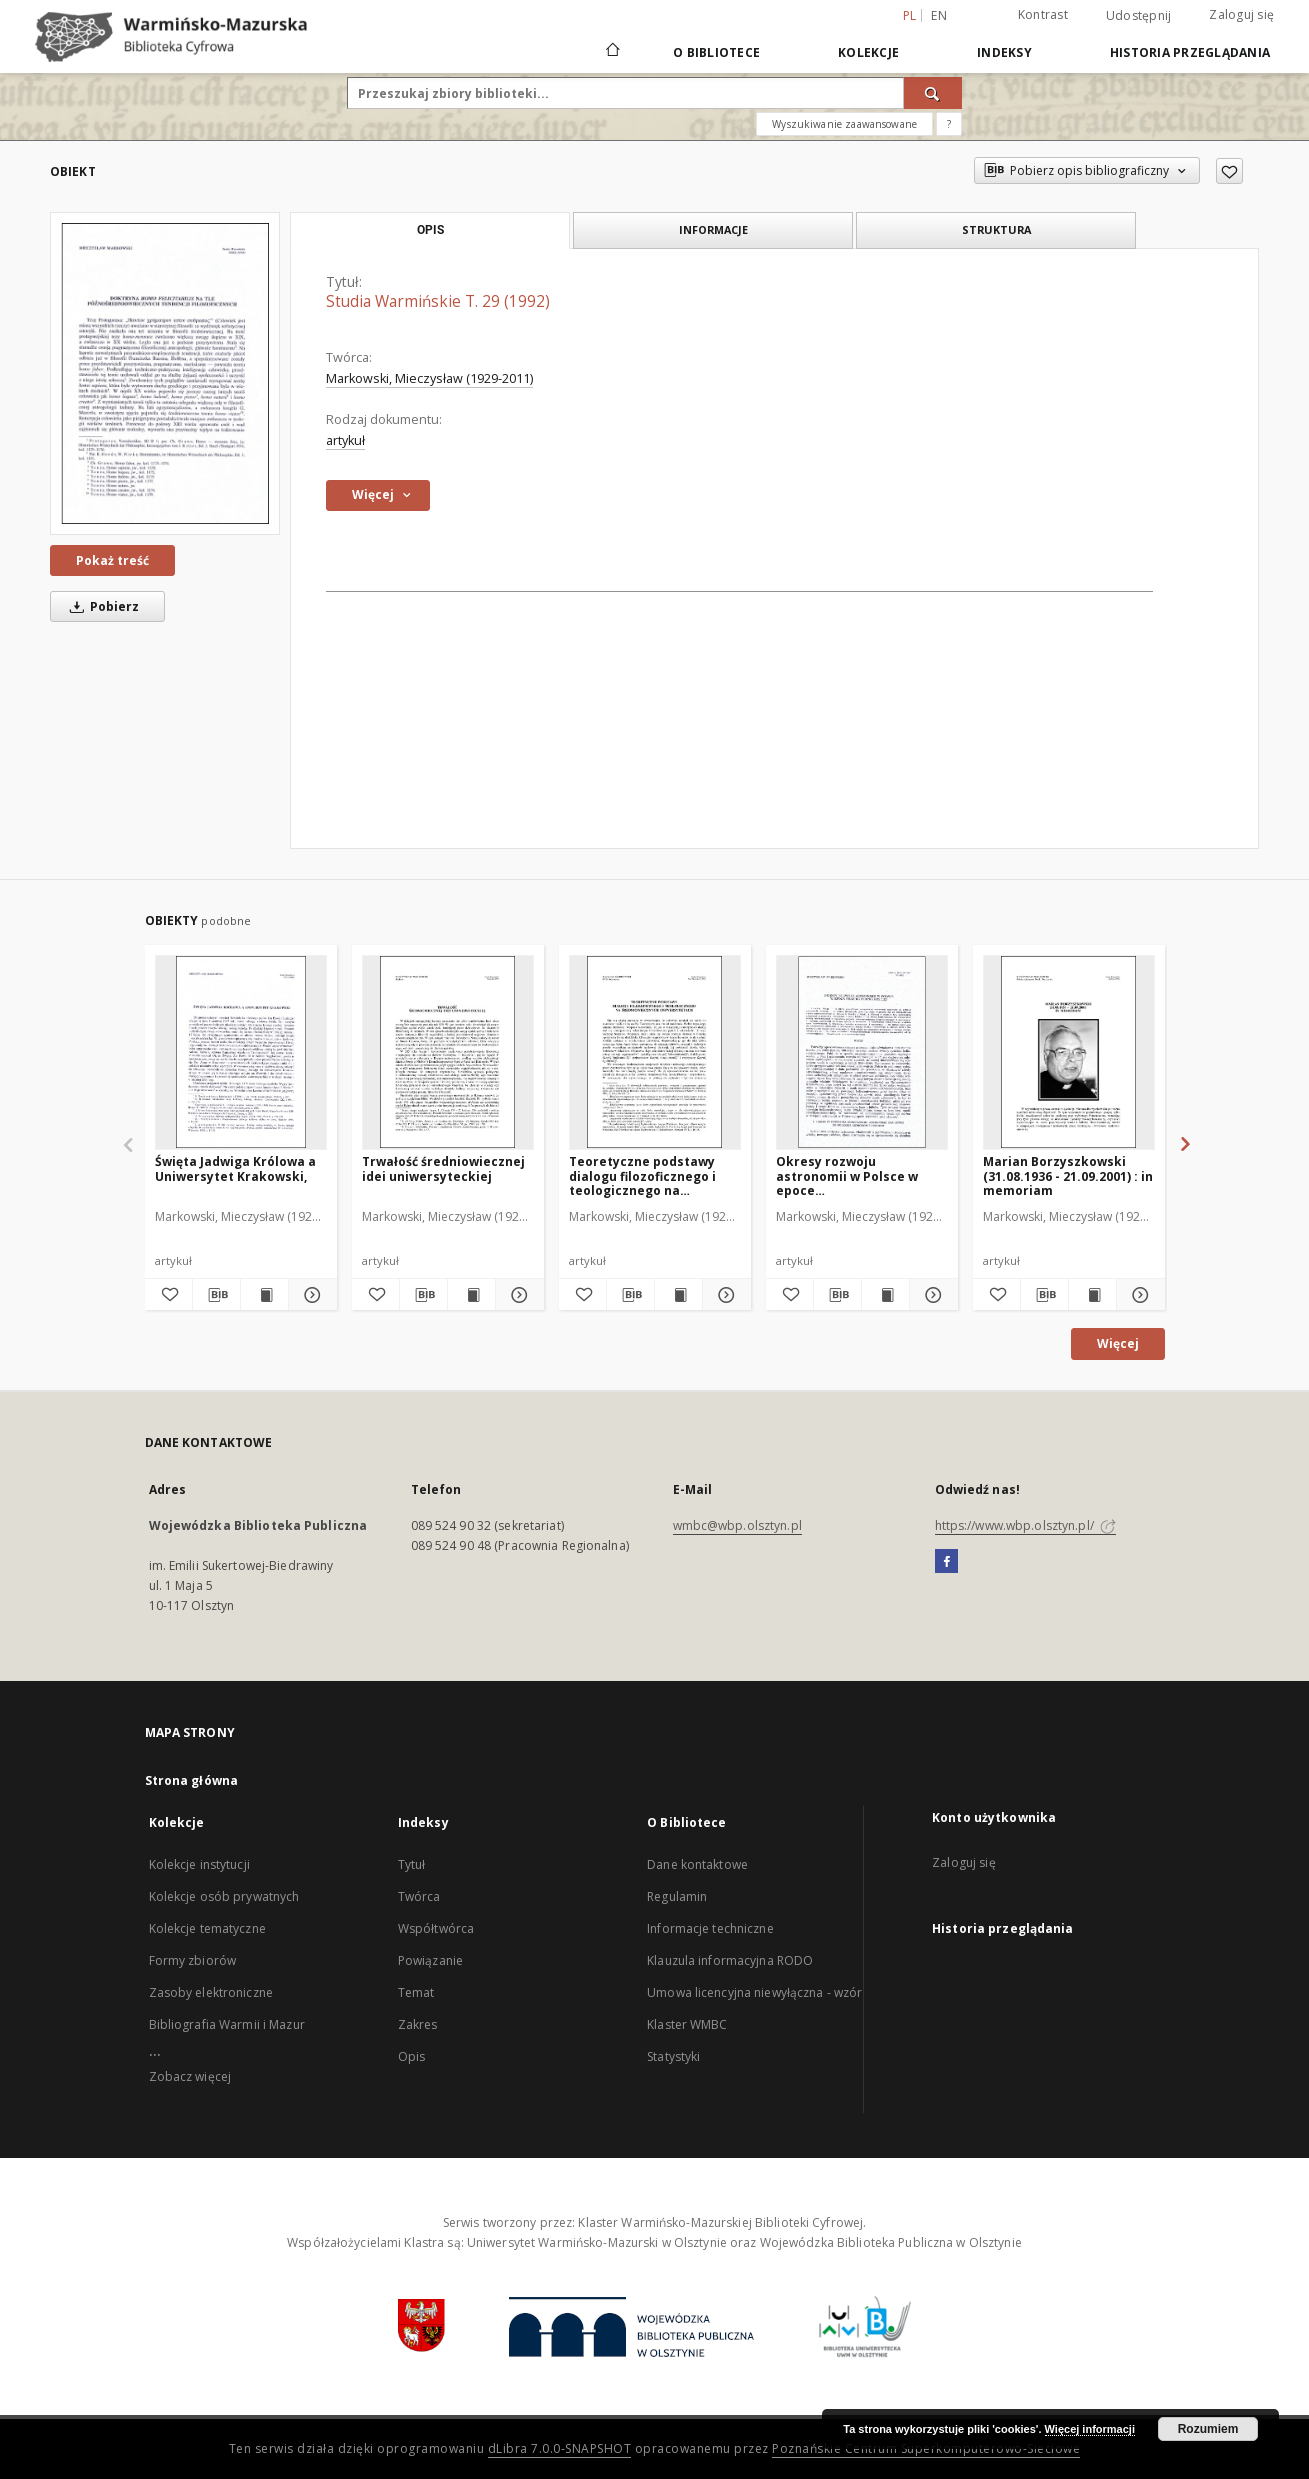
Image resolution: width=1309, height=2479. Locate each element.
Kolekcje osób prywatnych (224, 1896)
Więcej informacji (1090, 2429)
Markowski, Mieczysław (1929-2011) (429, 378)
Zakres (418, 2024)
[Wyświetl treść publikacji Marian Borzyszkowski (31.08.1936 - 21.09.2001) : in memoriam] (1092, 1295)
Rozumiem (1208, 2429)
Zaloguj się (1241, 14)
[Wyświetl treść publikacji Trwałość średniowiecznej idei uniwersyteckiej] (471, 1295)
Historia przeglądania (1190, 52)
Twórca (419, 1896)
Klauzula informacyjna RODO (730, 1960)
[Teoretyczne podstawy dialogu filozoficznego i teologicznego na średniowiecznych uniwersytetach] (655, 1052)
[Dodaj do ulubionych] (1229, 171)
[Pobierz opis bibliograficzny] (216, 1295)
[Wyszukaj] (933, 93)
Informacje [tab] (713, 229)
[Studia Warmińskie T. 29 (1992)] (165, 373)
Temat (416, 1992)
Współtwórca (436, 1928)
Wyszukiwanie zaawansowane (844, 124)
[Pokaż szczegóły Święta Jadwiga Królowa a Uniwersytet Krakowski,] (309, 1295)
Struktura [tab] (996, 229)
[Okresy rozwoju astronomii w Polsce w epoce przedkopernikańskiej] (862, 1052)
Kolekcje (868, 52)
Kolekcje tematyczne (207, 1928)
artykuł (345, 440)
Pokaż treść (112, 560)
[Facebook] (946, 1562)
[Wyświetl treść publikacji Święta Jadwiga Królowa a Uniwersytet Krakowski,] (264, 1295)
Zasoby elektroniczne (211, 1992)
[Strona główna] (611, 52)
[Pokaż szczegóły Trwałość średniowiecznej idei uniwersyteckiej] (516, 1295)
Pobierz (101, 606)
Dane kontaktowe (697, 1864)
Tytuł (412, 1864)
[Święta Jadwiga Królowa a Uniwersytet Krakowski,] (241, 1052)
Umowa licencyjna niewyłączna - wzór (754, 1992)
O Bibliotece (716, 52)
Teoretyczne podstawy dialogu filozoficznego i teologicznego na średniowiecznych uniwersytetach (642, 1175)
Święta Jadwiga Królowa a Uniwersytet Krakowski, (235, 1168)
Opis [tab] (430, 230)
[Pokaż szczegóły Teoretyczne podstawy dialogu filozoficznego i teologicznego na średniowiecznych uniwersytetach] (723, 1295)
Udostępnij (1139, 16)
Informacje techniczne (710, 1928)
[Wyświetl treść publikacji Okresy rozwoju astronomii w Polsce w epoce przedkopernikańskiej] (885, 1295)
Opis (411, 2056)
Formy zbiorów (193, 1960)
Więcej (1118, 1343)
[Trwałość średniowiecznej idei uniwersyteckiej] (448, 1052)
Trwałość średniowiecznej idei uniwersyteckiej (443, 1168)
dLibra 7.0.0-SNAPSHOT (560, 2448)
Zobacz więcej (190, 2076)
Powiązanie (430, 1960)
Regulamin (677, 1896)
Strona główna (192, 1780)
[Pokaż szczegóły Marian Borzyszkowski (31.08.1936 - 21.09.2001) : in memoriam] (1137, 1295)
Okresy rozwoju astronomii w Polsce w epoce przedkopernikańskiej (847, 1175)
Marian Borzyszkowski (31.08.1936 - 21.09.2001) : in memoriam (1068, 1175)
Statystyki (673, 2056)
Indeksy (1004, 52)
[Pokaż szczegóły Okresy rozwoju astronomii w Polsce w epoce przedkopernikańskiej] (930, 1295)
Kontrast (1043, 14)
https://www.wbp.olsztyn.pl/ (1025, 1525)
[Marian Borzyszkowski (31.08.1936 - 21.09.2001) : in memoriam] (1069, 1052)
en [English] (939, 15)
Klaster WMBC (687, 2024)
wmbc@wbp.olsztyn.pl (737, 1525)
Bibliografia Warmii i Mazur (227, 2024)
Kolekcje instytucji (199, 1864)
